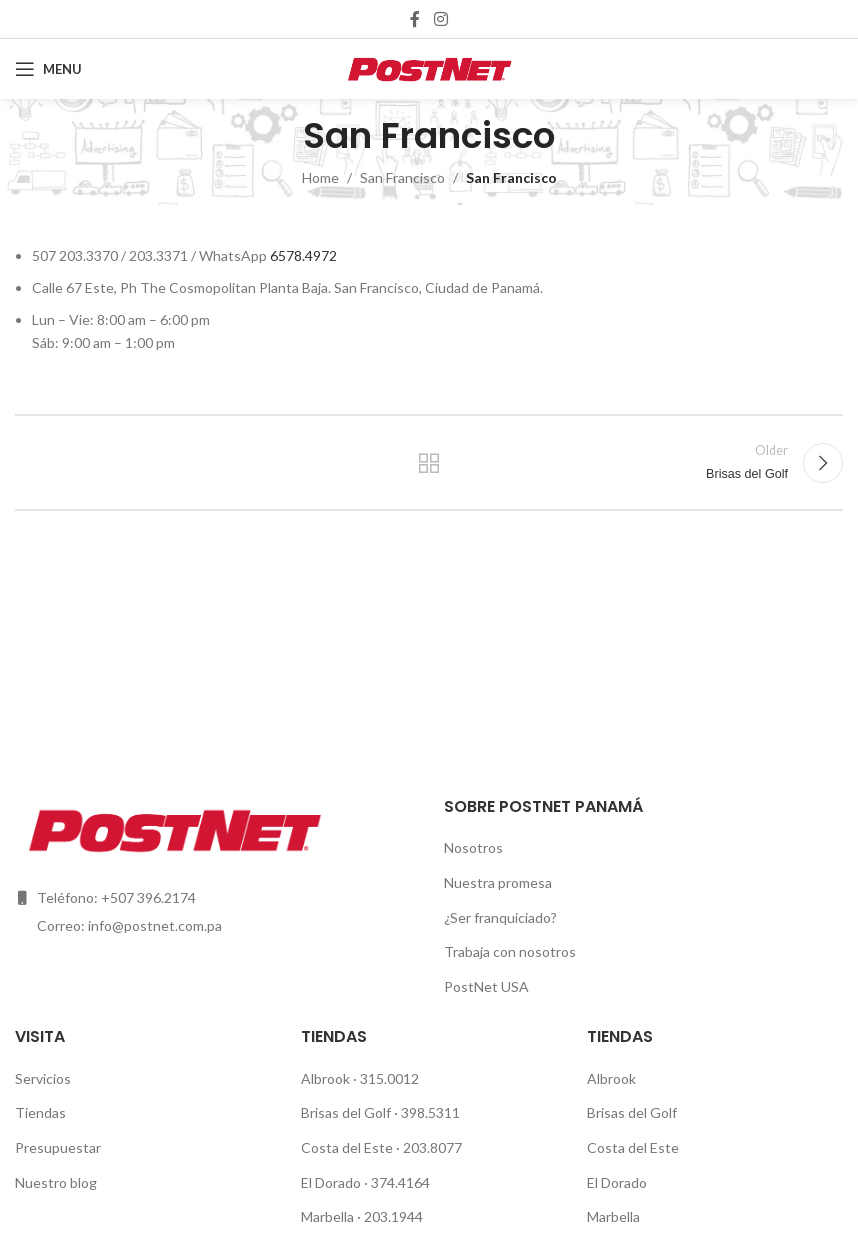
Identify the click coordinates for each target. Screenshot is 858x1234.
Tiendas (40, 1112)
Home (320, 177)
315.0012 (389, 1078)
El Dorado (331, 1182)
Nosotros (473, 847)
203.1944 (393, 1216)
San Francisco (402, 177)
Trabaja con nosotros (510, 951)
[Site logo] (429, 67)
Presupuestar (58, 1147)
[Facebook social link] (415, 19)
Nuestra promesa (498, 882)
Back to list (429, 463)
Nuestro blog (56, 1182)
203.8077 (432, 1147)
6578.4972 (303, 255)
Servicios (43, 1078)
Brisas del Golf (347, 1112)
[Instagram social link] (440, 19)
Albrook (327, 1078)
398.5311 (432, 1112)
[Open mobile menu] (48, 69)
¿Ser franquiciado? (500, 917)
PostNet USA (486, 986)
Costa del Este (348, 1147)
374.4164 (400, 1182)
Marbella (329, 1216)
